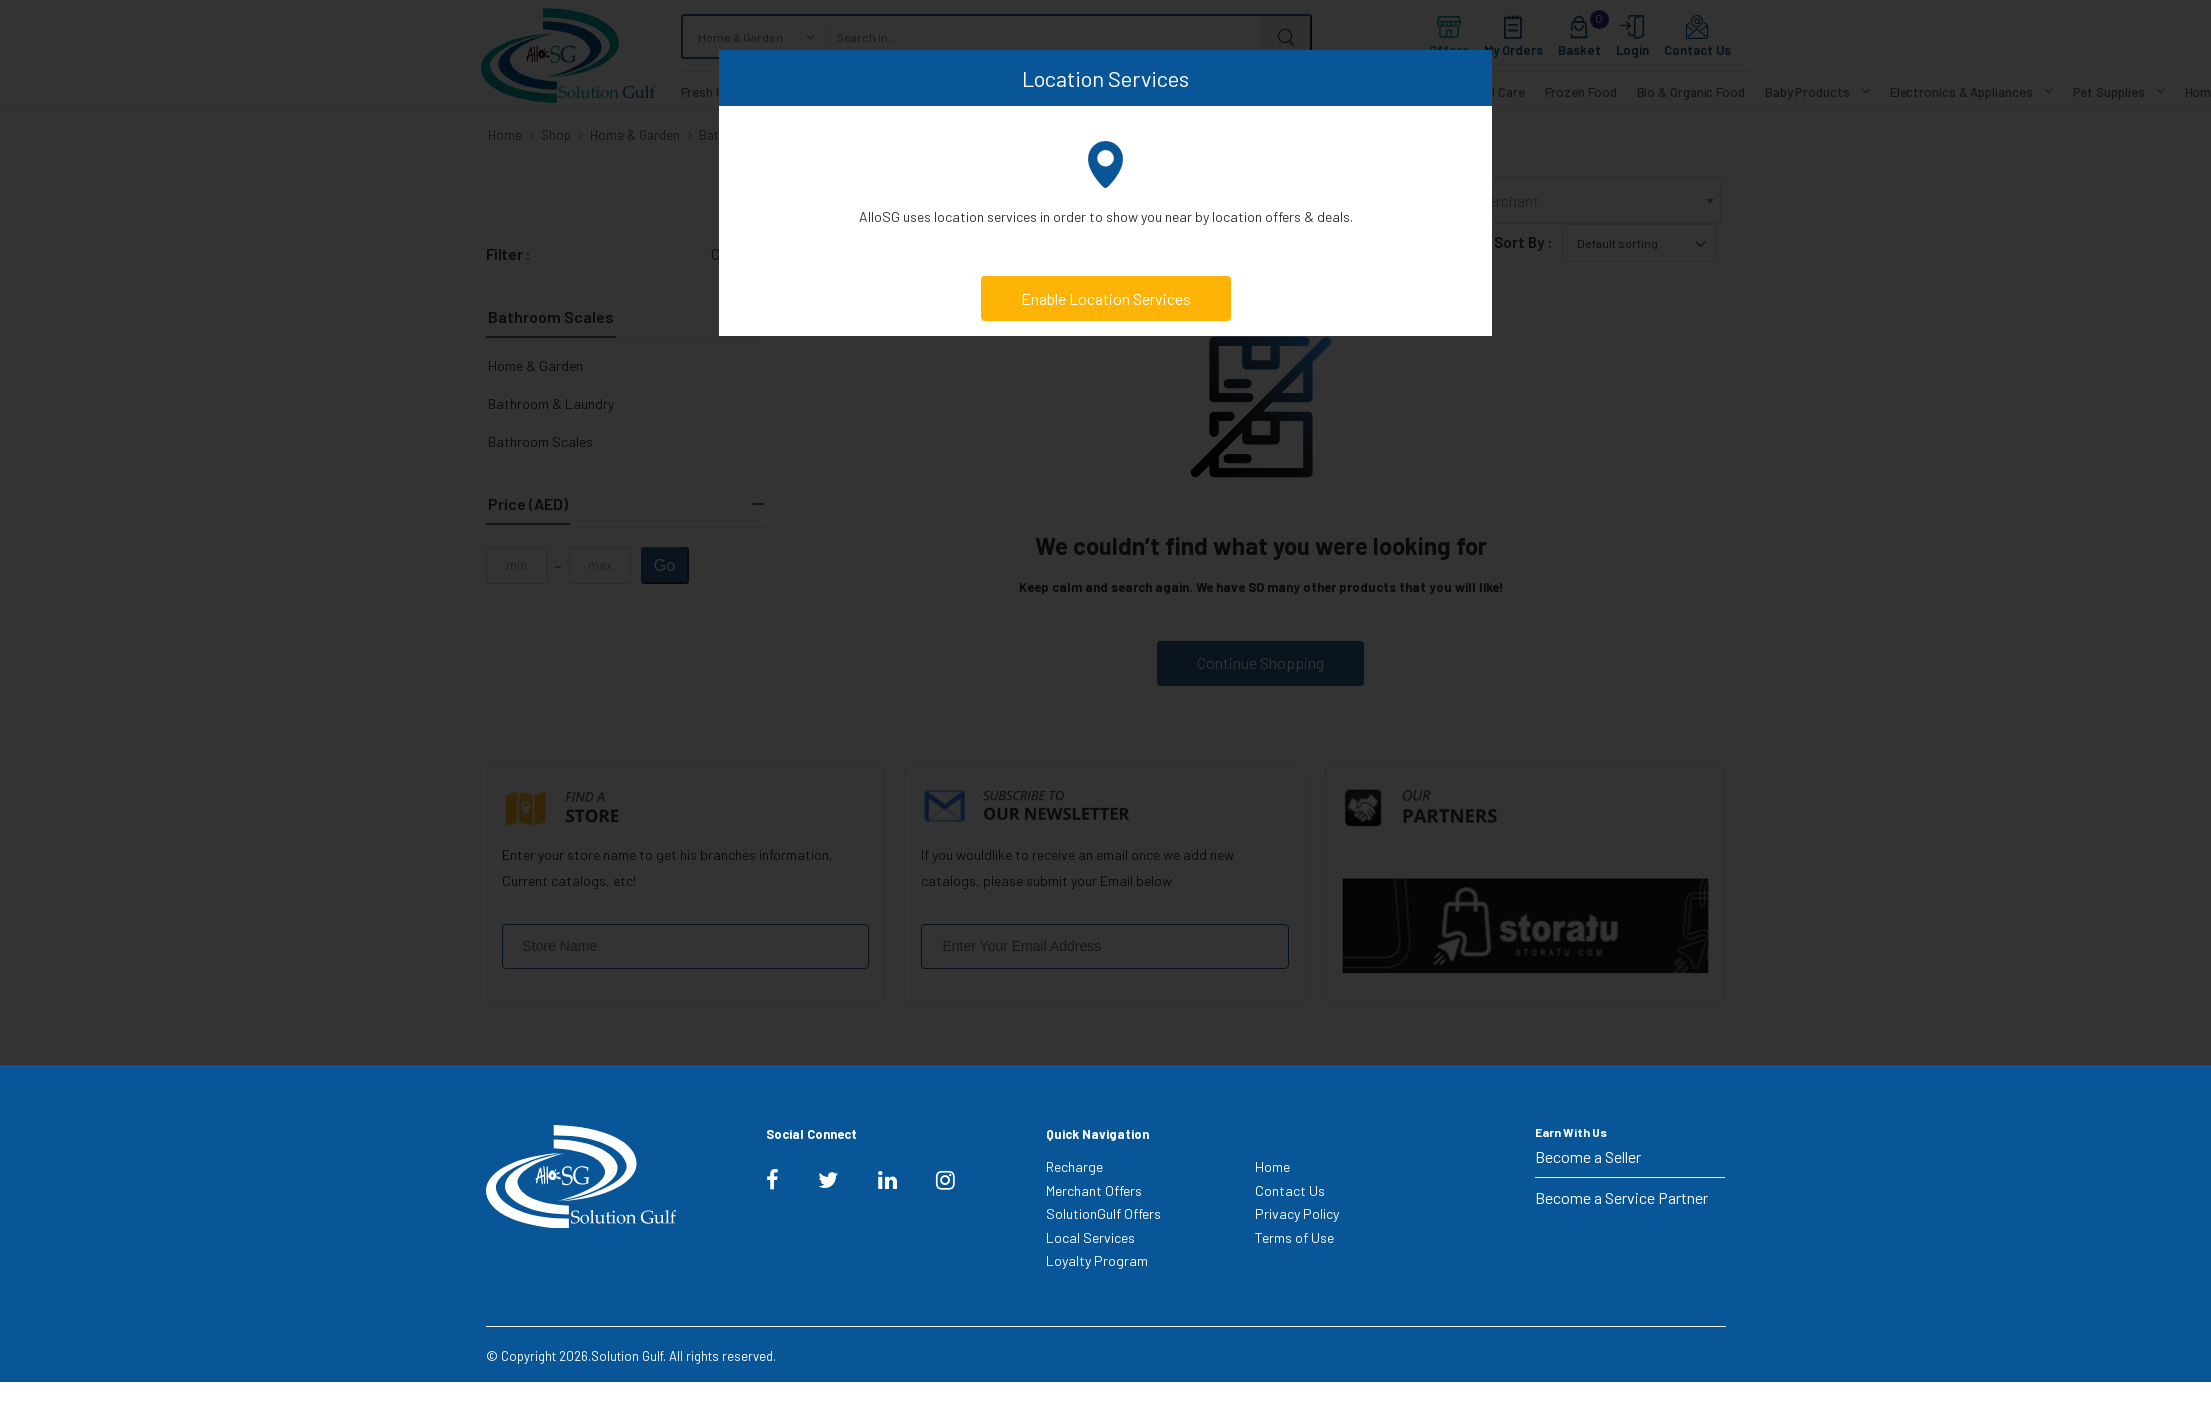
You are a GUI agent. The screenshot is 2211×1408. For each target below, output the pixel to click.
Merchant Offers (1094, 1190)
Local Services (1090, 1237)
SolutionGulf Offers (1103, 1213)
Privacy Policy (1297, 1213)
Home (1272, 1166)
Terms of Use (1294, 1237)
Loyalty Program (1097, 1260)
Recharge (1074, 1166)
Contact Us (1290, 1190)
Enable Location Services (1106, 298)
